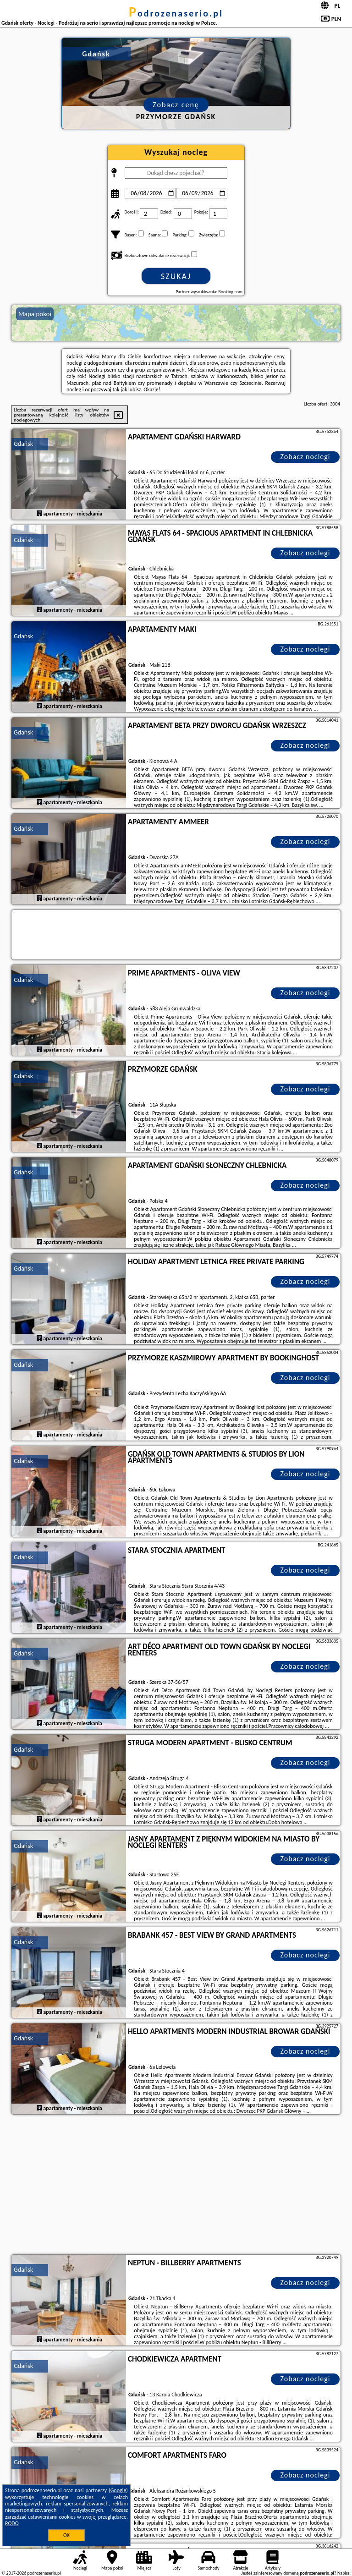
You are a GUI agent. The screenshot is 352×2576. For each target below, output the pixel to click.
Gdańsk (23, 444)
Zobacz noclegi (305, 456)
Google (118, 2490)
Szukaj (176, 276)
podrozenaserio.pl (176, 13)
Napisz (343, 2573)
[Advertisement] (176, 2185)
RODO (12, 2523)
